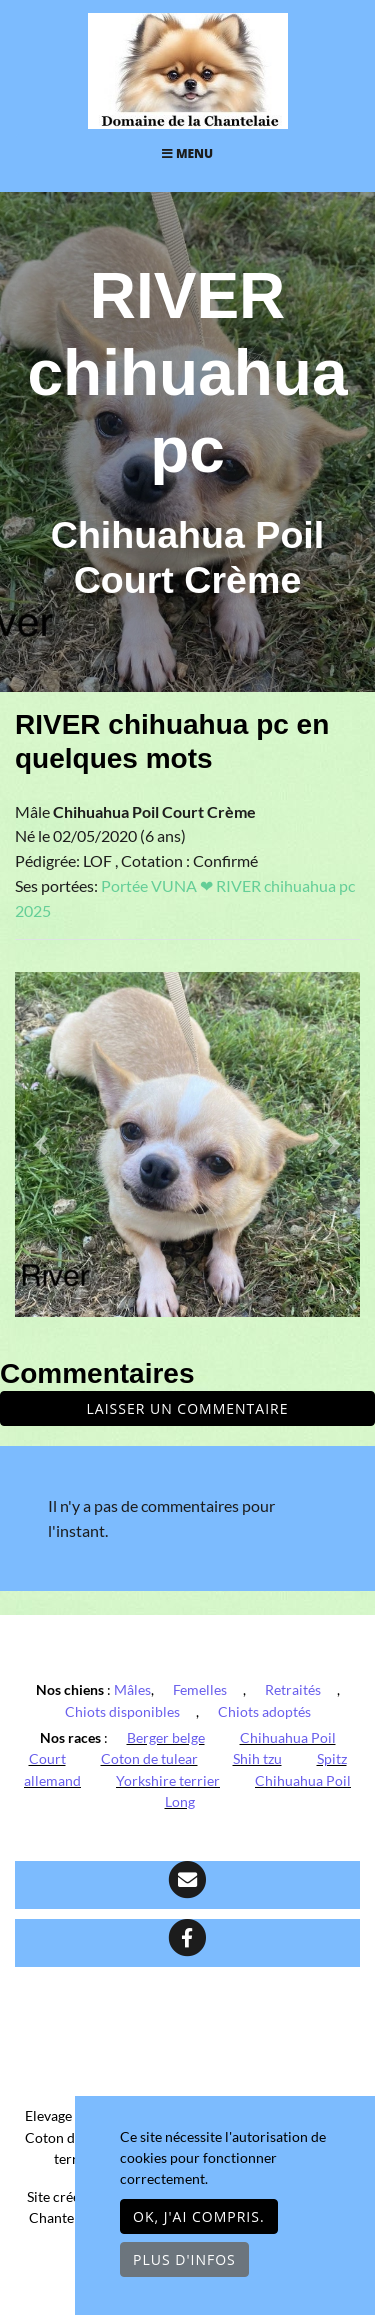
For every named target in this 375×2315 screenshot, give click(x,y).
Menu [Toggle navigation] (187, 153)
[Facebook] (187, 1943)
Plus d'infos (184, 2259)
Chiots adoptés (264, 1711)
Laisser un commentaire (188, 1408)
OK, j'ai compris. (199, 2216)
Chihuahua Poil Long (258, 1791)
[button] (41, 1144)
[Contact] (187, 1885)
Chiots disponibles (122, 1711)
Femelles (200, 1689)
